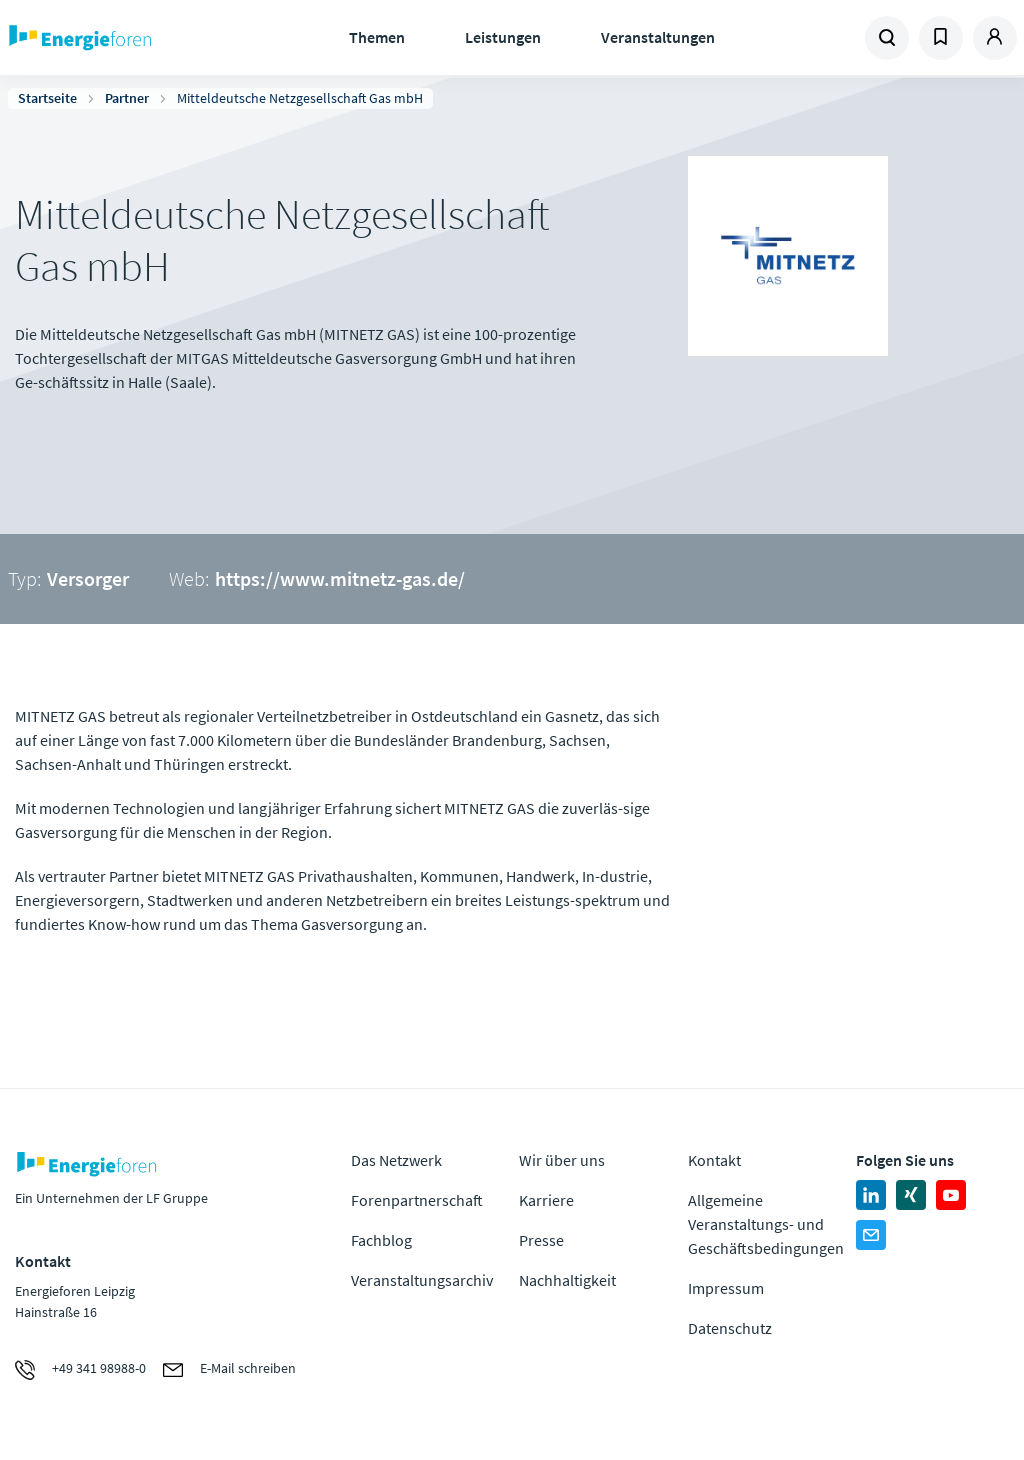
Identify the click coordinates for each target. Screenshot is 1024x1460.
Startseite (47, 98)
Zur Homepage (130, 38)
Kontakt (714, 1160)
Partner (127, 98)
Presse (541, 1240)
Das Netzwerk (396, 1160)
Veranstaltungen (658, 37)
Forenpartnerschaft (417, 1200)
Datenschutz (730, 1328)
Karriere (546, 1200)
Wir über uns (562, 1160)
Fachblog (381, 1240)
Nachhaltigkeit (567, 1280)
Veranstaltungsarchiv (422, 1280)
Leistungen (503, 37)
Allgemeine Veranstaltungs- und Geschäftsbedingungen (766, 1224)
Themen (377, 37)
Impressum (726, 1288)
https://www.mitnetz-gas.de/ (340, 578)
